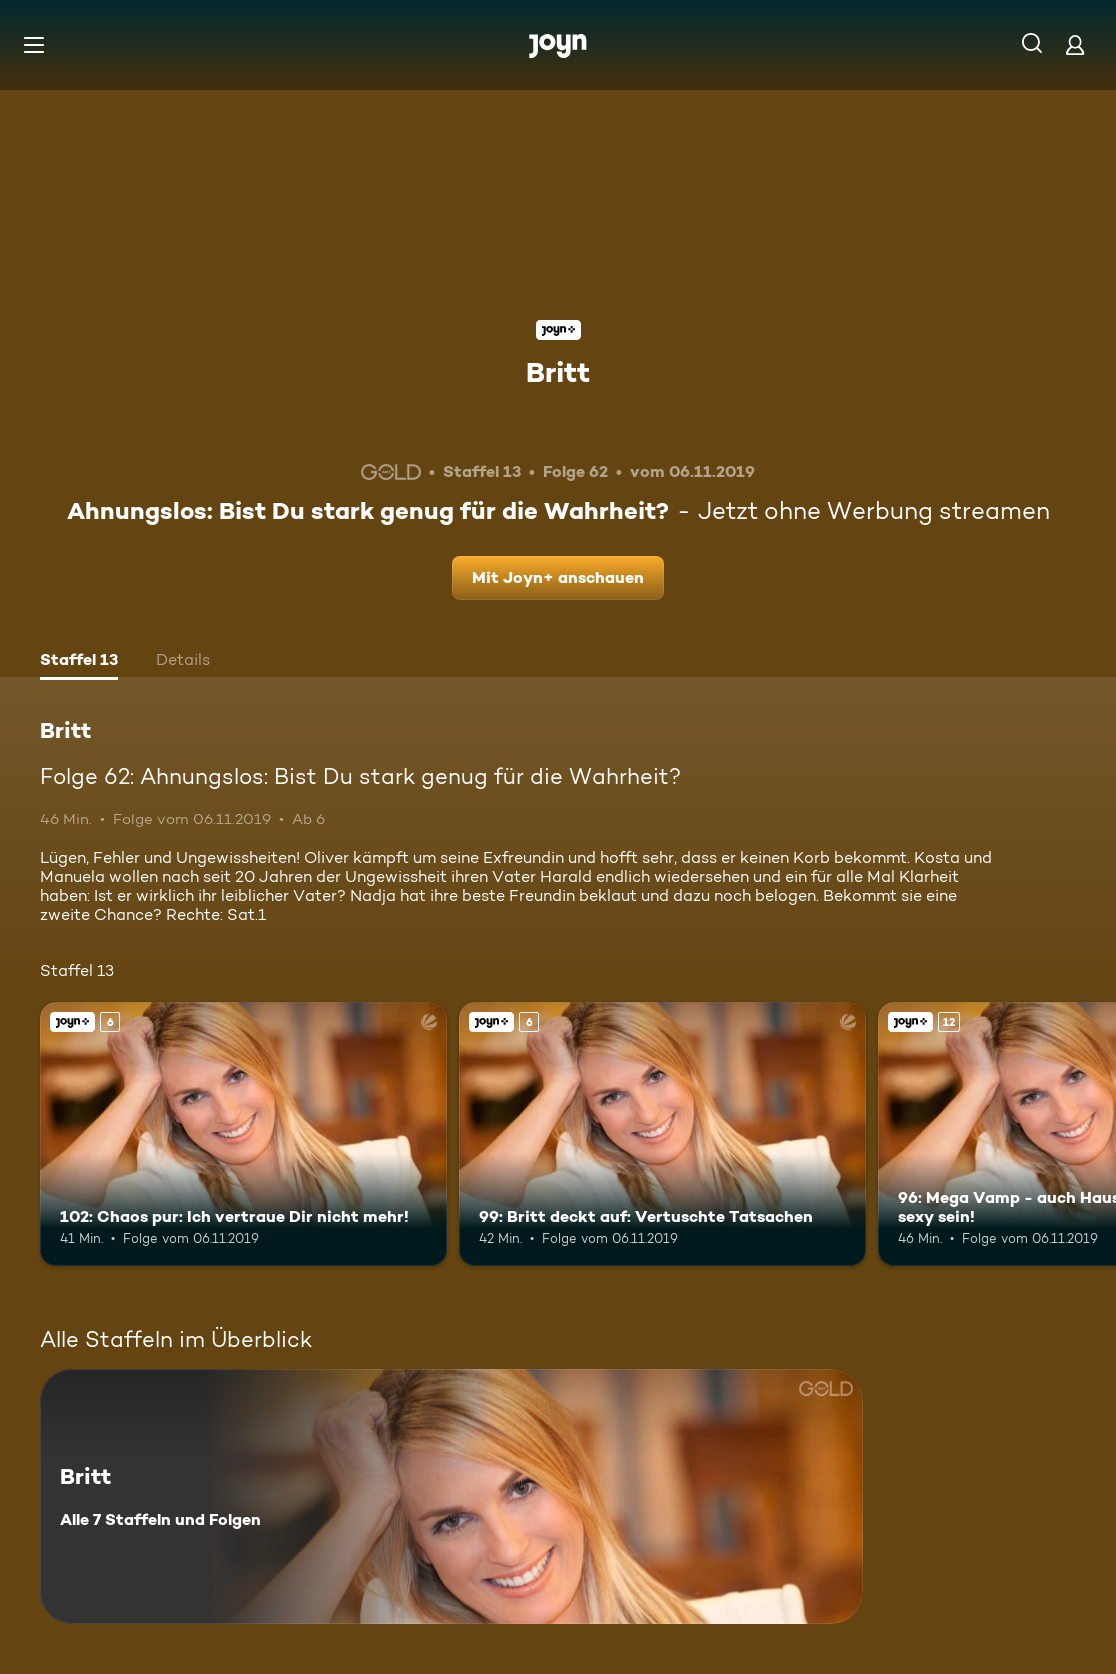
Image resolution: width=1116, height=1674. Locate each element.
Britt (558, 372)
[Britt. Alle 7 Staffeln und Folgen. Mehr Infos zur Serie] (451, 1496)
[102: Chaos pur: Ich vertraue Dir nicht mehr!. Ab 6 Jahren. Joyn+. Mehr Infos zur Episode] (243, 1134)
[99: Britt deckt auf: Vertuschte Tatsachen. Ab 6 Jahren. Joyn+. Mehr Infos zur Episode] (662, 1134)
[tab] (79, 662)
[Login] (1075, 44)
